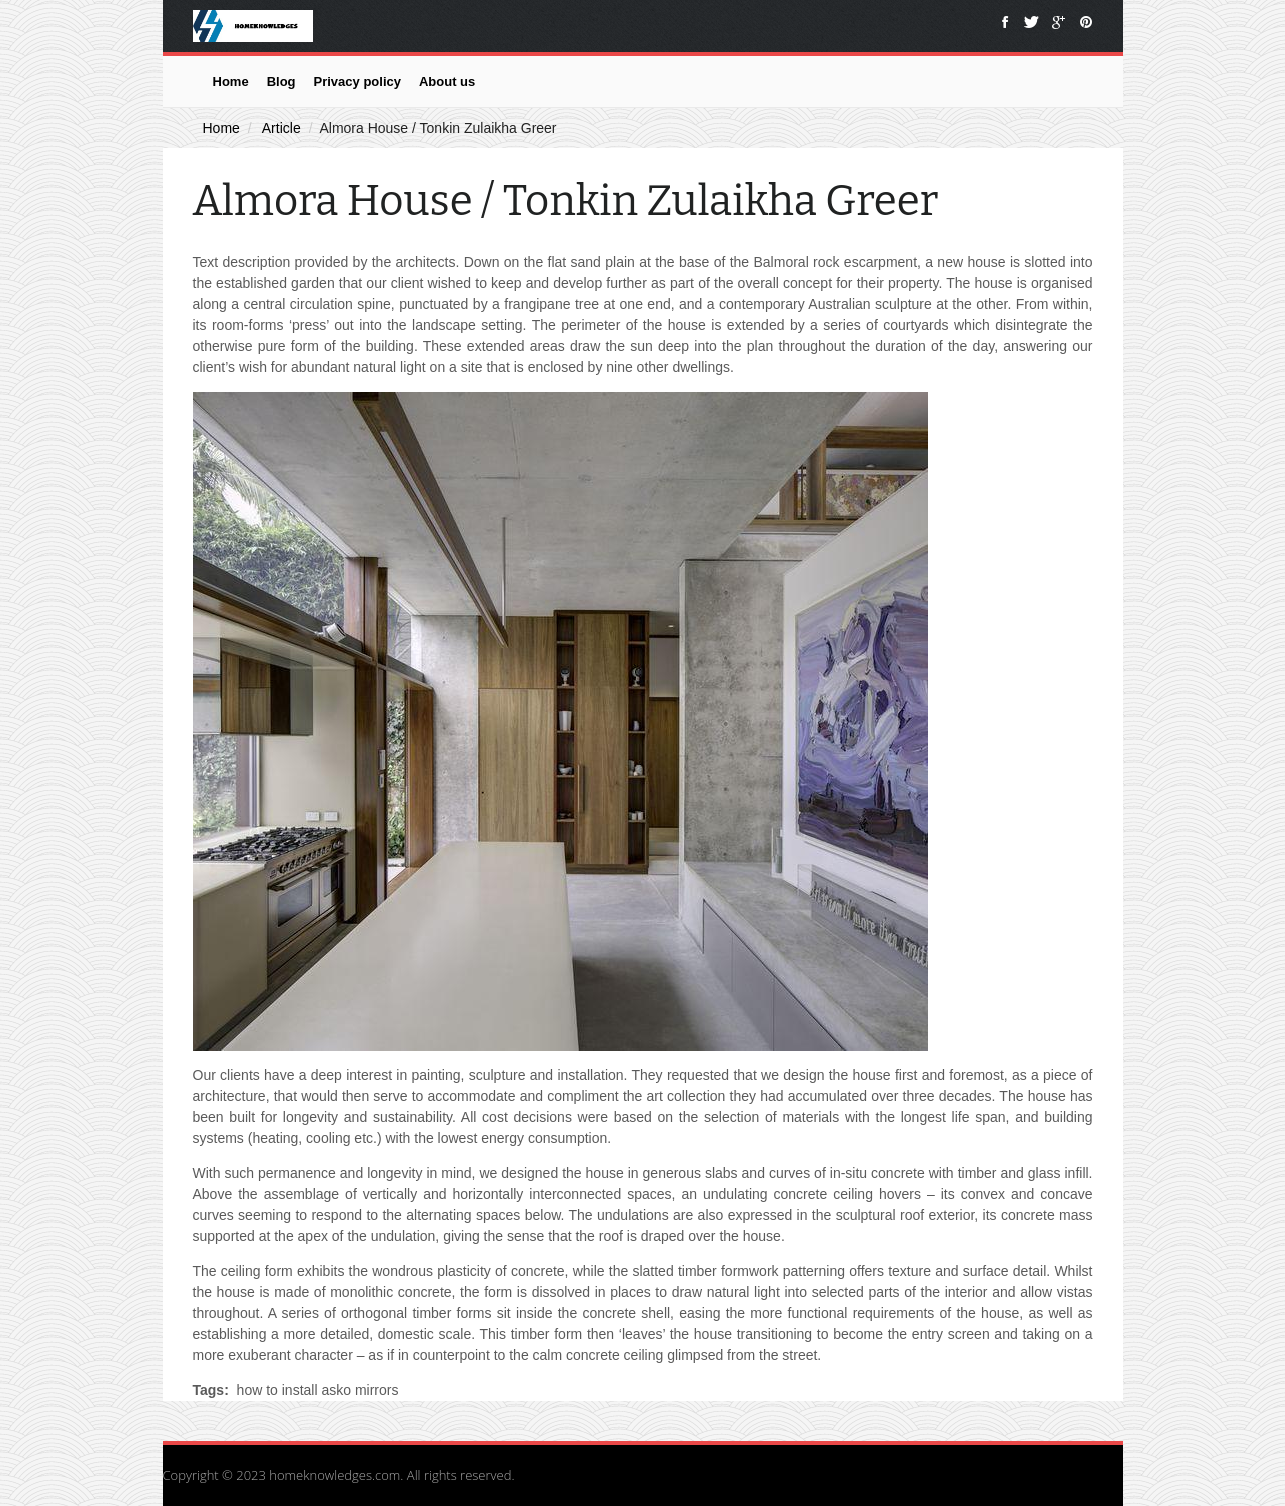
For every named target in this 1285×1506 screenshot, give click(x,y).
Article (281, 128)
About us (447, 81)
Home (231, 81)
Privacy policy (357, 81)
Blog (281, 81)
